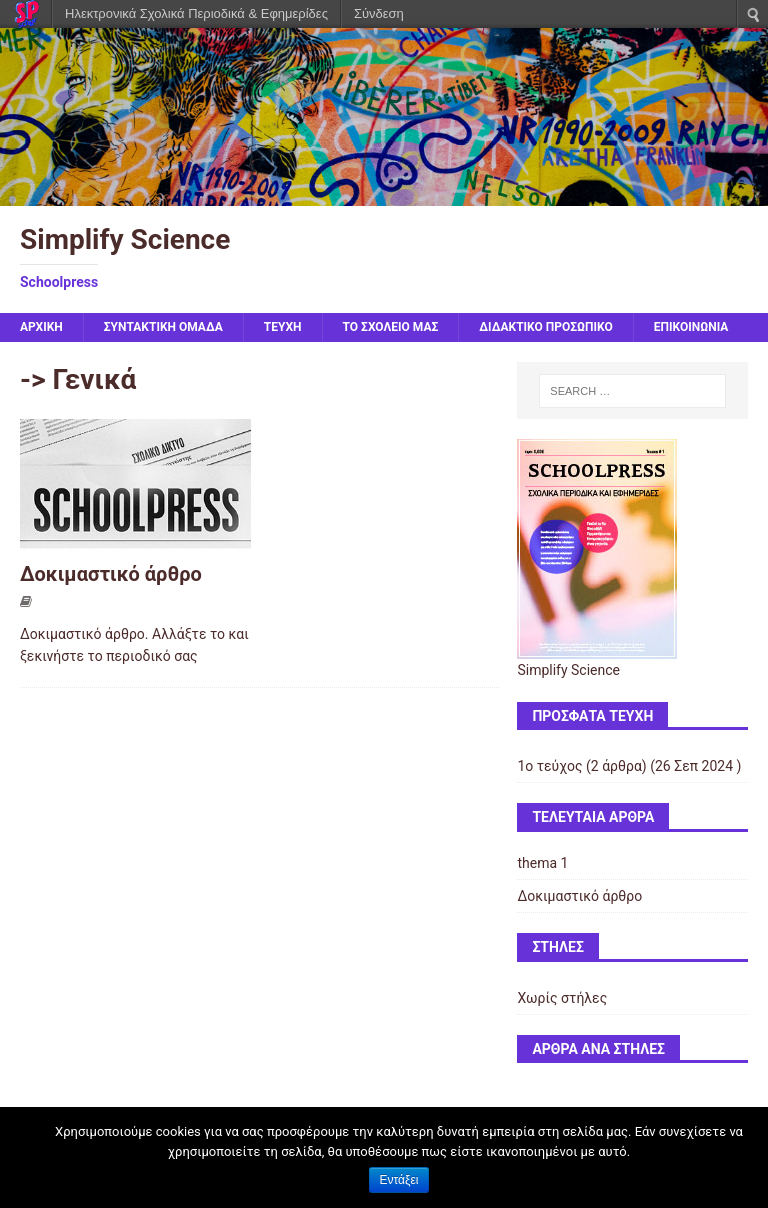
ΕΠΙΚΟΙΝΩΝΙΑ (691, 327)
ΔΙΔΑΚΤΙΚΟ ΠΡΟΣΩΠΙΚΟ (546, 327)
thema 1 (542, 863)
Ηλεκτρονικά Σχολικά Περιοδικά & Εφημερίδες (196, 13)
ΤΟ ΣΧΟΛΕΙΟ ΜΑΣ (391, 327)
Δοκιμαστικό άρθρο (111, 574)
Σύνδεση (379, 13)
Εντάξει (399, 1180)
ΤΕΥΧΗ (283, 327)
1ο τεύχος (549, 766)
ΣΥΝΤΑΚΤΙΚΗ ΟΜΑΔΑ (163, 327)
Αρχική (41, 327)
